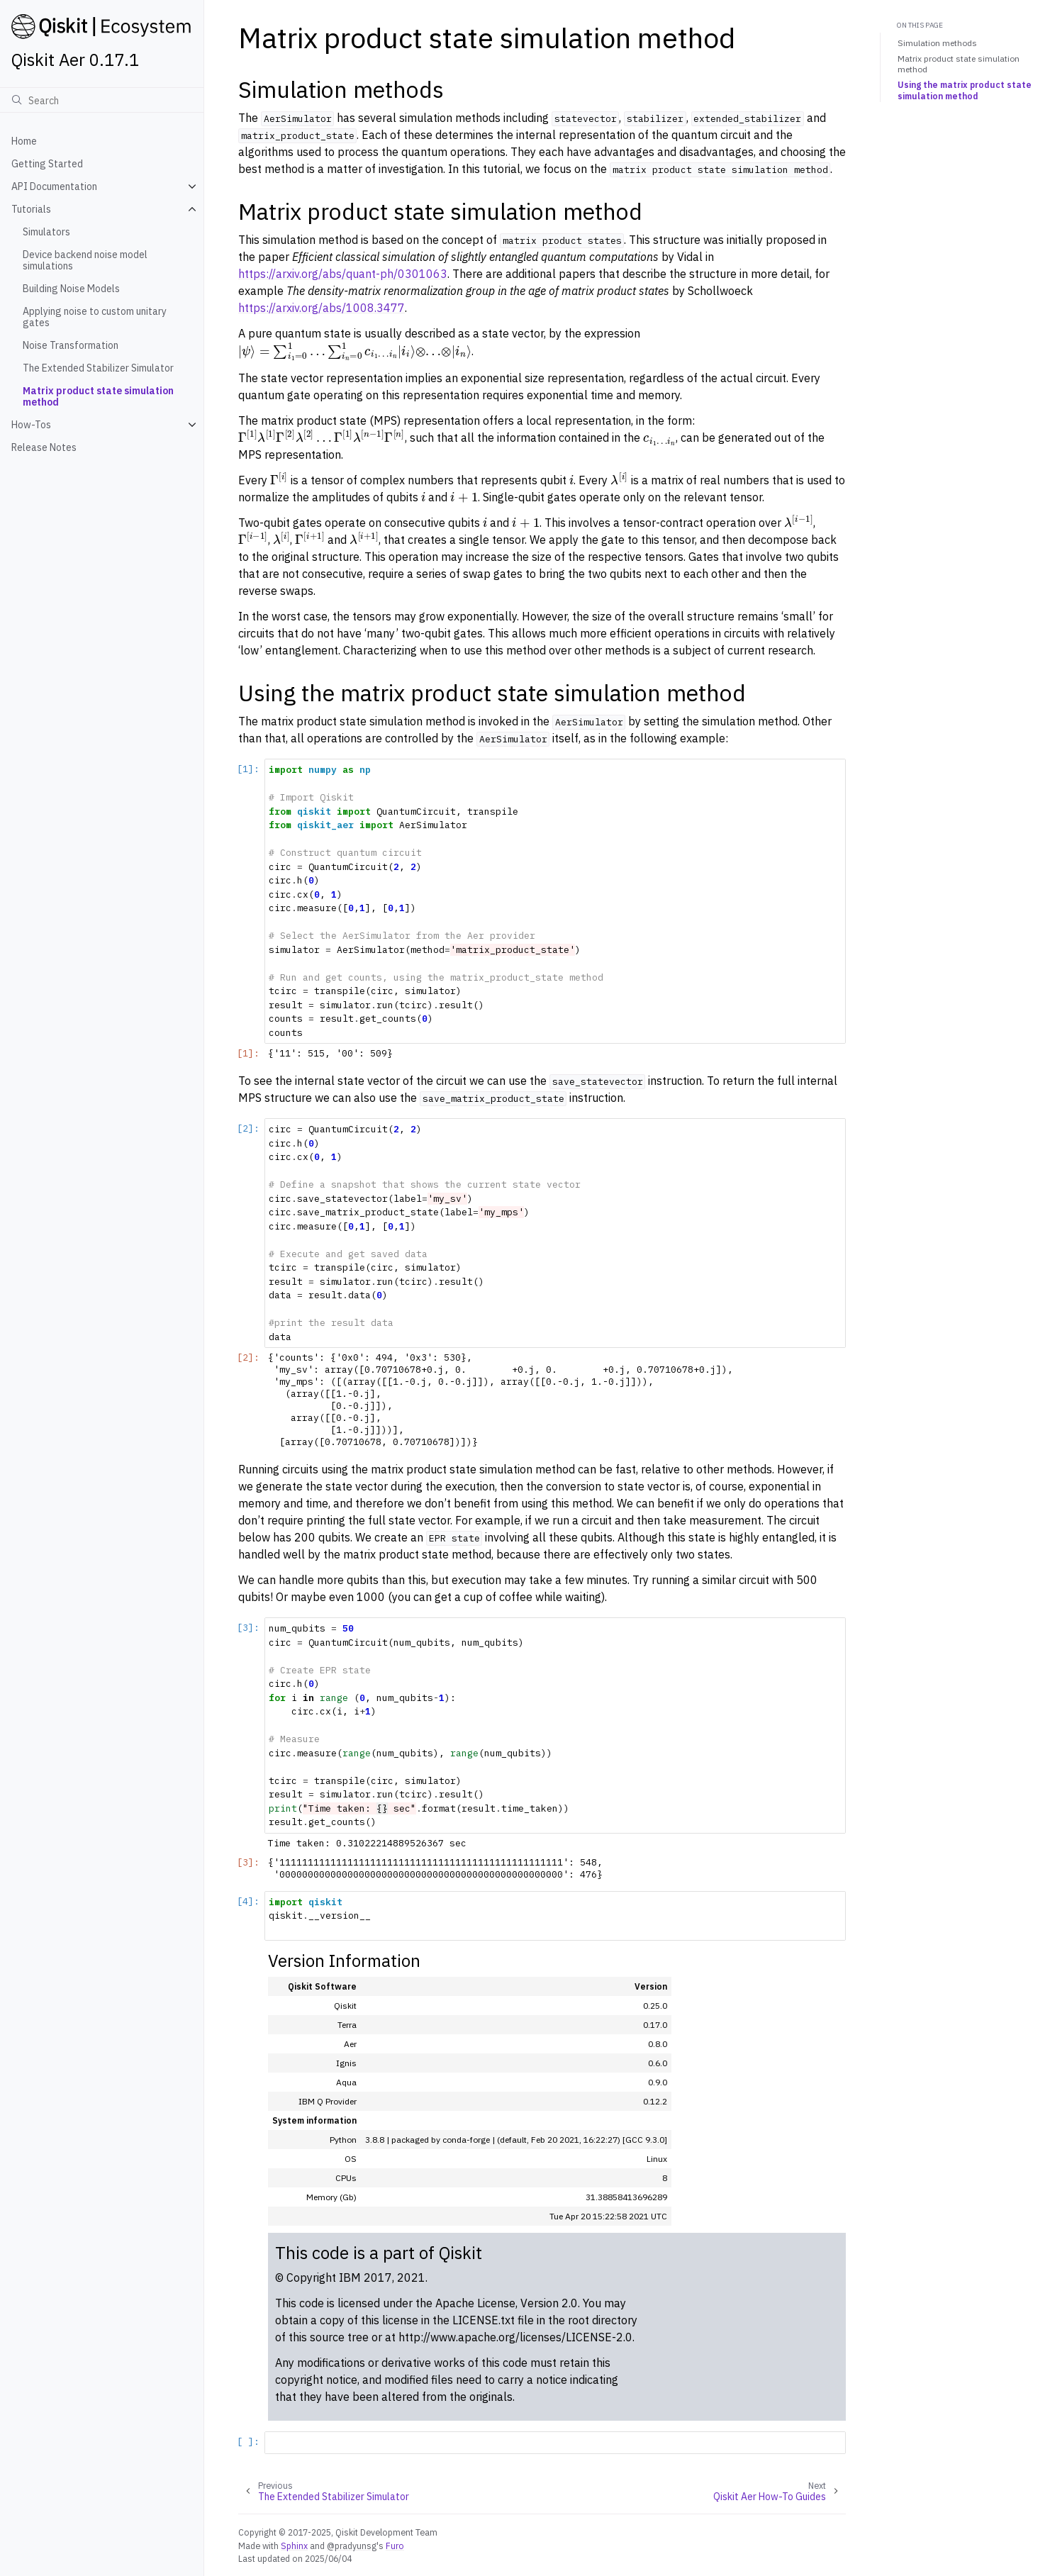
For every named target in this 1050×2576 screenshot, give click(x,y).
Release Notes (44, 447)
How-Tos (31, 424)
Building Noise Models (71, 288)
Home (24, 141)
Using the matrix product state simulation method (965, 90)
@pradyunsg (351, 2545)
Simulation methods (937, 43)
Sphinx (294, 2545)
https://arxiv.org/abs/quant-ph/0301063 (342, 274)
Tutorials (31, 209)
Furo (395, 2545)
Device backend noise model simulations (85, 260)
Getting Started (47, 163)
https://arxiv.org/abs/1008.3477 (321, 308)
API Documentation (54, 186)
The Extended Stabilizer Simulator (98, 368)
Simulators (46, 231)
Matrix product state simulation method (98, 396)
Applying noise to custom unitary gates (95, 317)
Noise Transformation (70, 345)
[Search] (101, 100)
